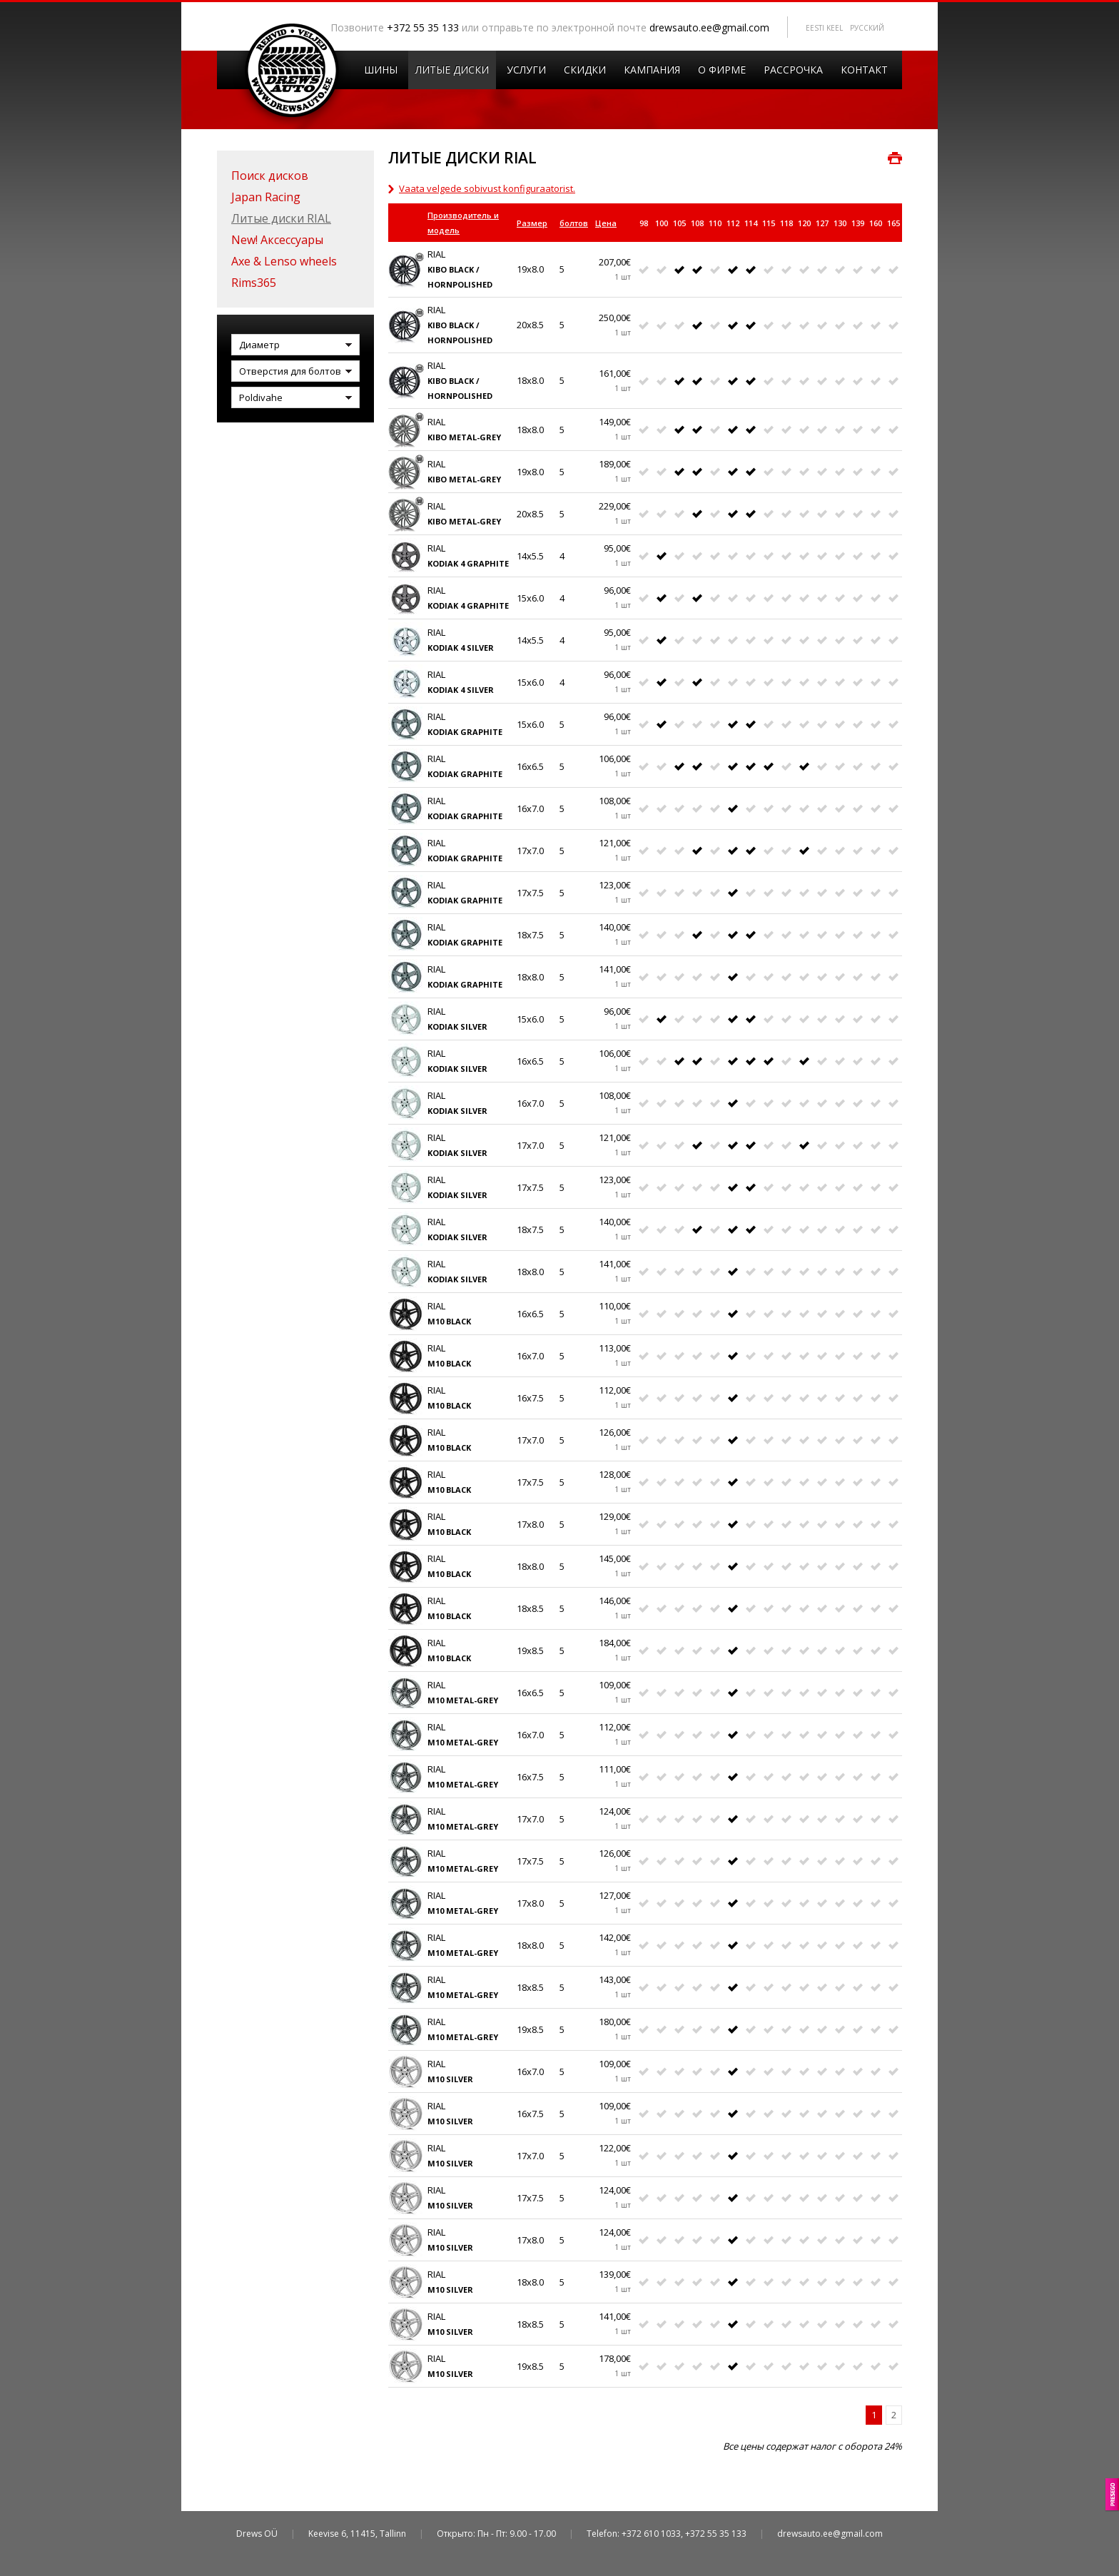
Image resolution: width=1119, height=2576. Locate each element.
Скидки (585, 69)
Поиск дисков (269, 175)
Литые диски (452, 69)
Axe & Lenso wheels (284, 261)
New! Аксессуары (277, 240)
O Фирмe (722, 69)
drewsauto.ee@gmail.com (709, 27)
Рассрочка (793, 69)
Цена (606, 223)
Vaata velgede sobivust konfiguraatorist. (487, 188)
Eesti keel (824, 28)
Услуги (526, 69)
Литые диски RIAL (281, 218)
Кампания (652, 69)
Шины (381, 69)
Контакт (864, 69)
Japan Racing (265, 197)
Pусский (867, 28)
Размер (532, 223)
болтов (574, 223)
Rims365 (253, 282)
